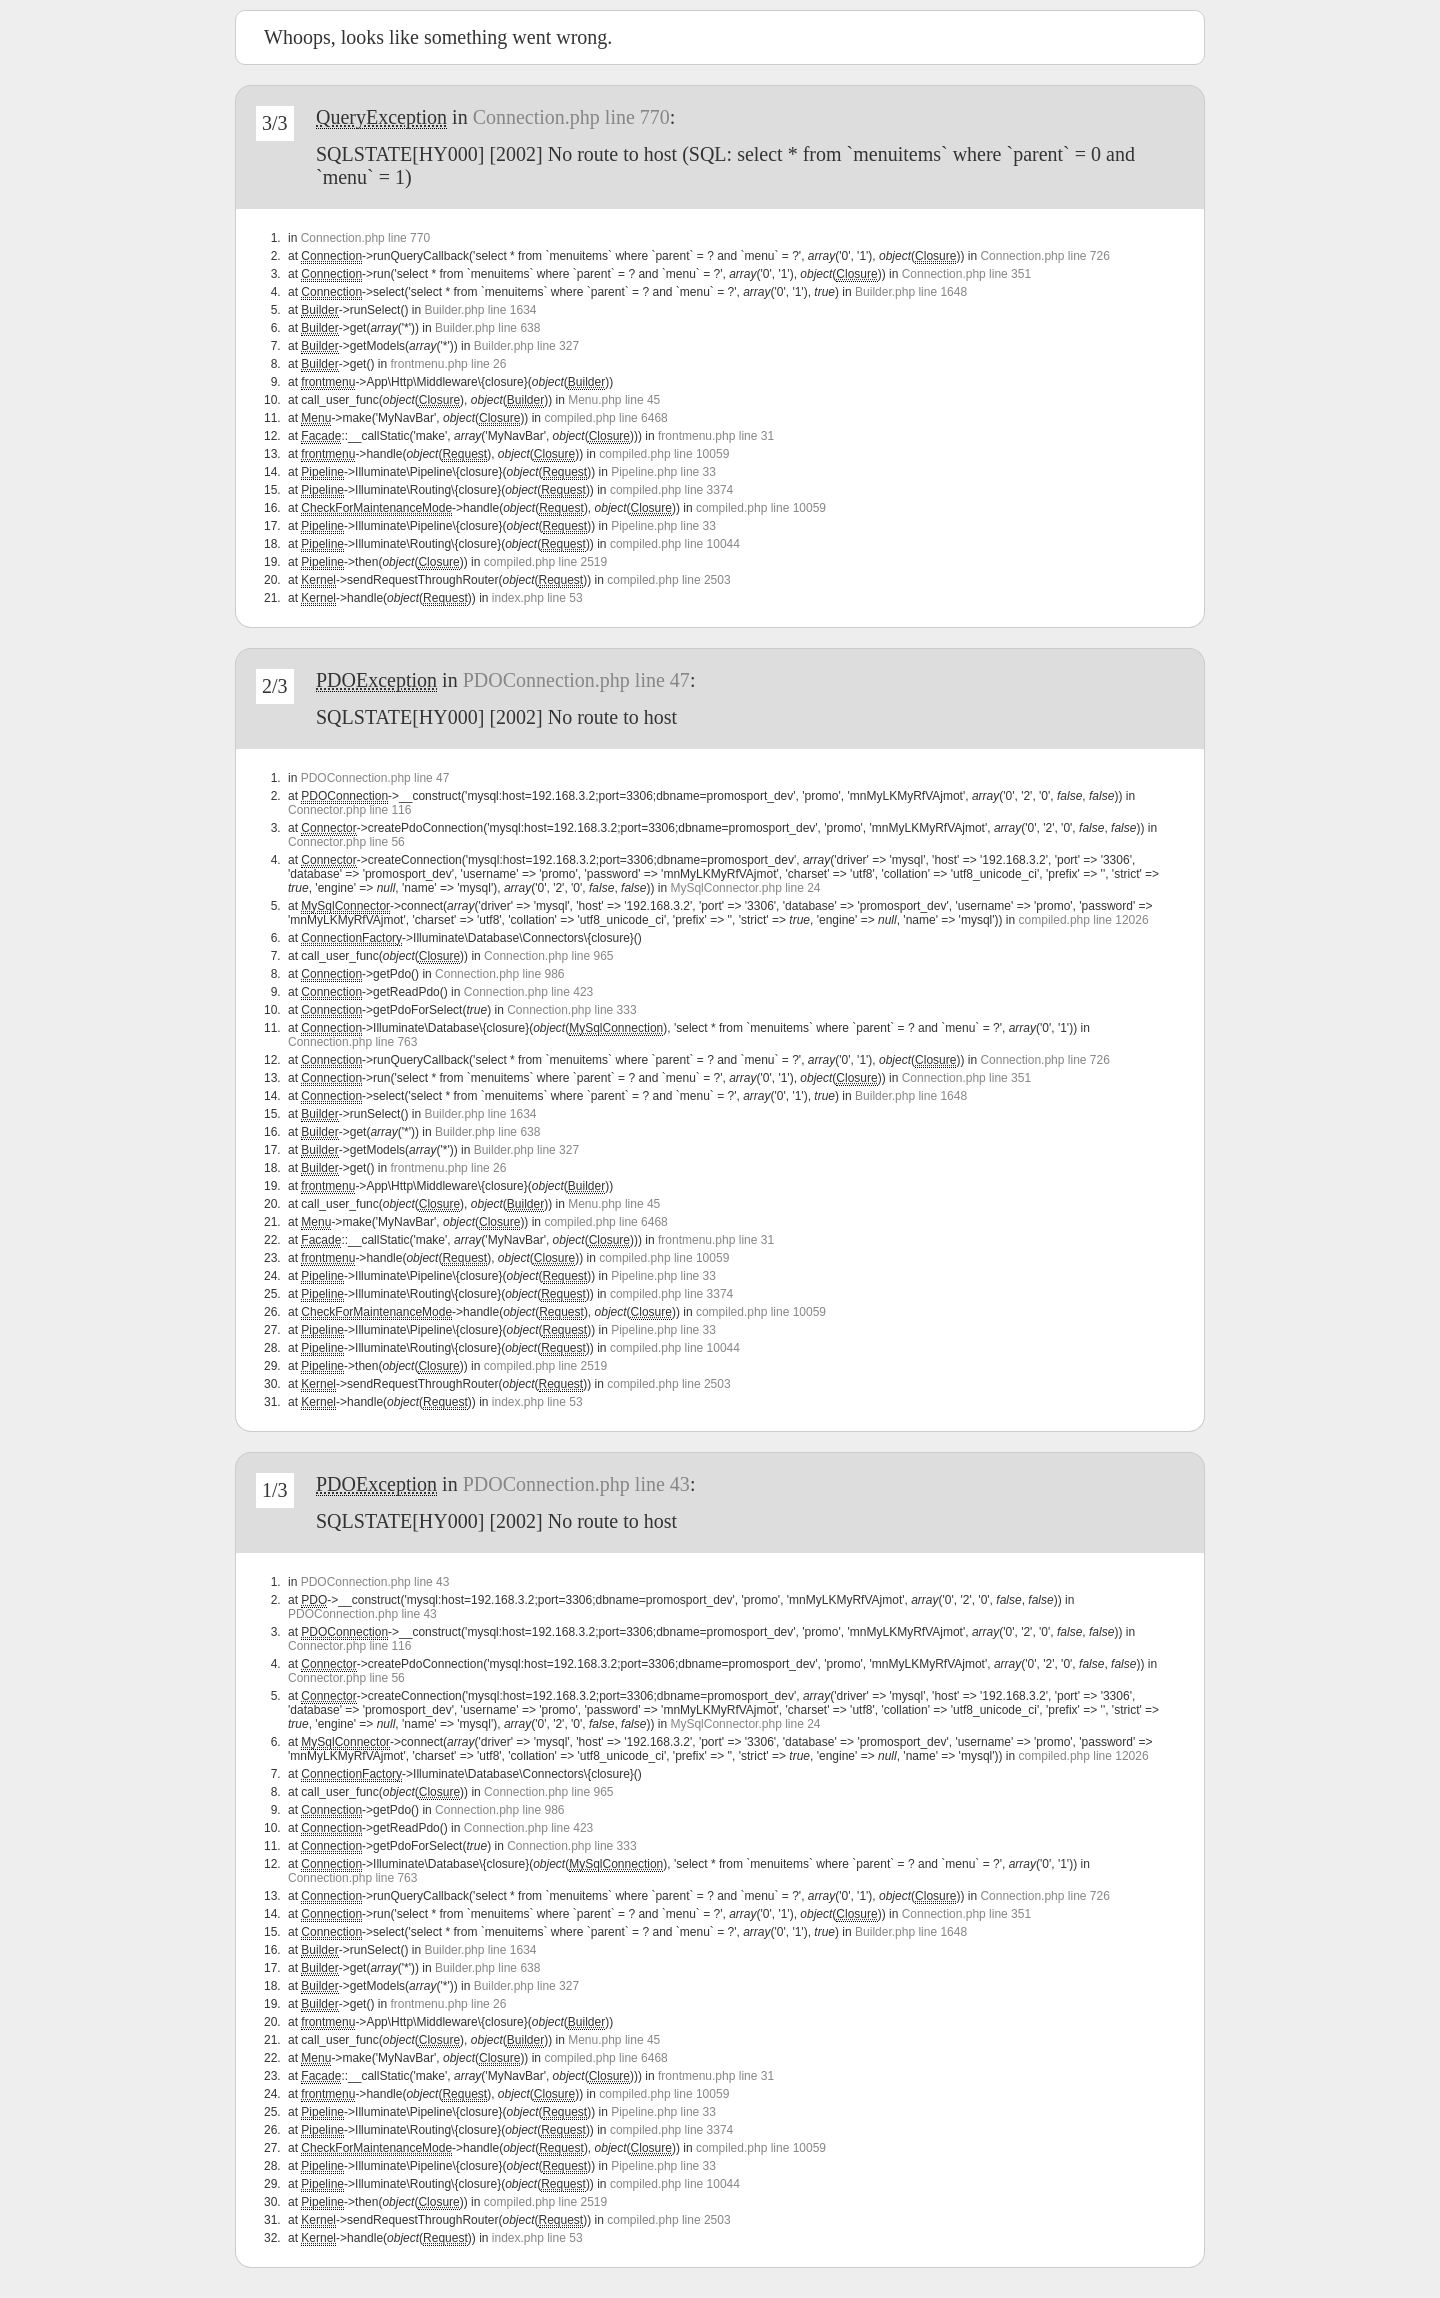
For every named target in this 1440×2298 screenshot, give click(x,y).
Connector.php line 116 (349, 810)
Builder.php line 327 (526, 346)
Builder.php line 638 (487, 328)
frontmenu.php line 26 (448, 364)
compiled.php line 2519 (545, 562)
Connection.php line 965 (548, 956)
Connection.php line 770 (571, 117)
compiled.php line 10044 (675, 544)
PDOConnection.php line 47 (576, 680)
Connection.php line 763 (352, 1042)
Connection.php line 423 (528, 992)
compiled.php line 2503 (668, 580)
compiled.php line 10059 (664, 454)
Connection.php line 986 (499, 974)
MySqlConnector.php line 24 (745, 888)
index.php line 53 (537, 598)
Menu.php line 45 (614, 400)
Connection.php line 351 (966, 274)
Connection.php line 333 (571, 1010)
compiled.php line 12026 (1084, 920)
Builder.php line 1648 (911, 292)
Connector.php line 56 (346, 842)
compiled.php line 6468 (605, 418)
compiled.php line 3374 (671, 490)
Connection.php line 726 (1044, 256)
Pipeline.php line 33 (663, 472)
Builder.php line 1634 (480, 310)
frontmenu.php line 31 (716, 436)
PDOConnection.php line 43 (576, 1484)
